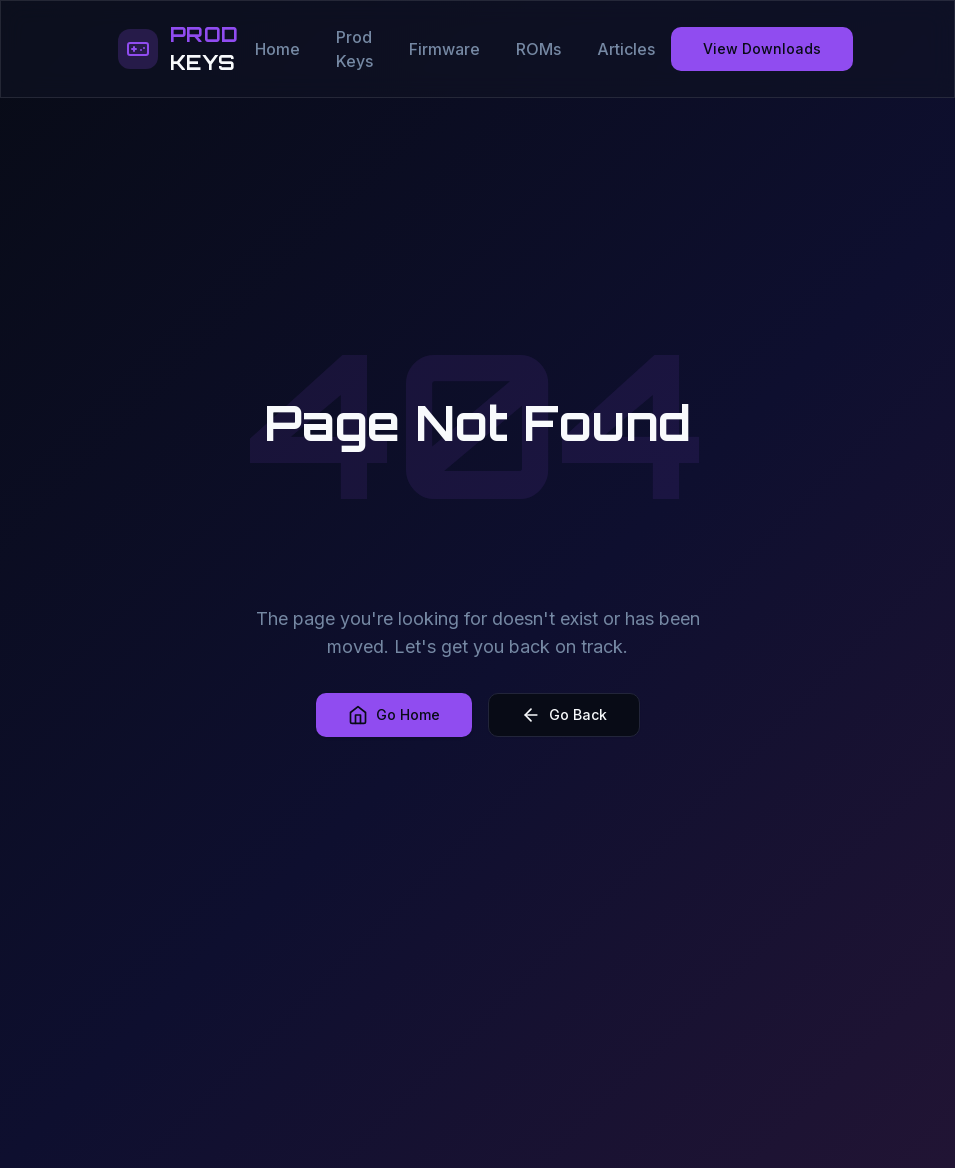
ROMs (538, 49)
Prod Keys (354, 49)
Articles (626, 49)
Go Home (394, 715)
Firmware (444, 49)
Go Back (564, 715)
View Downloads (762, 48)
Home (277, 49)
